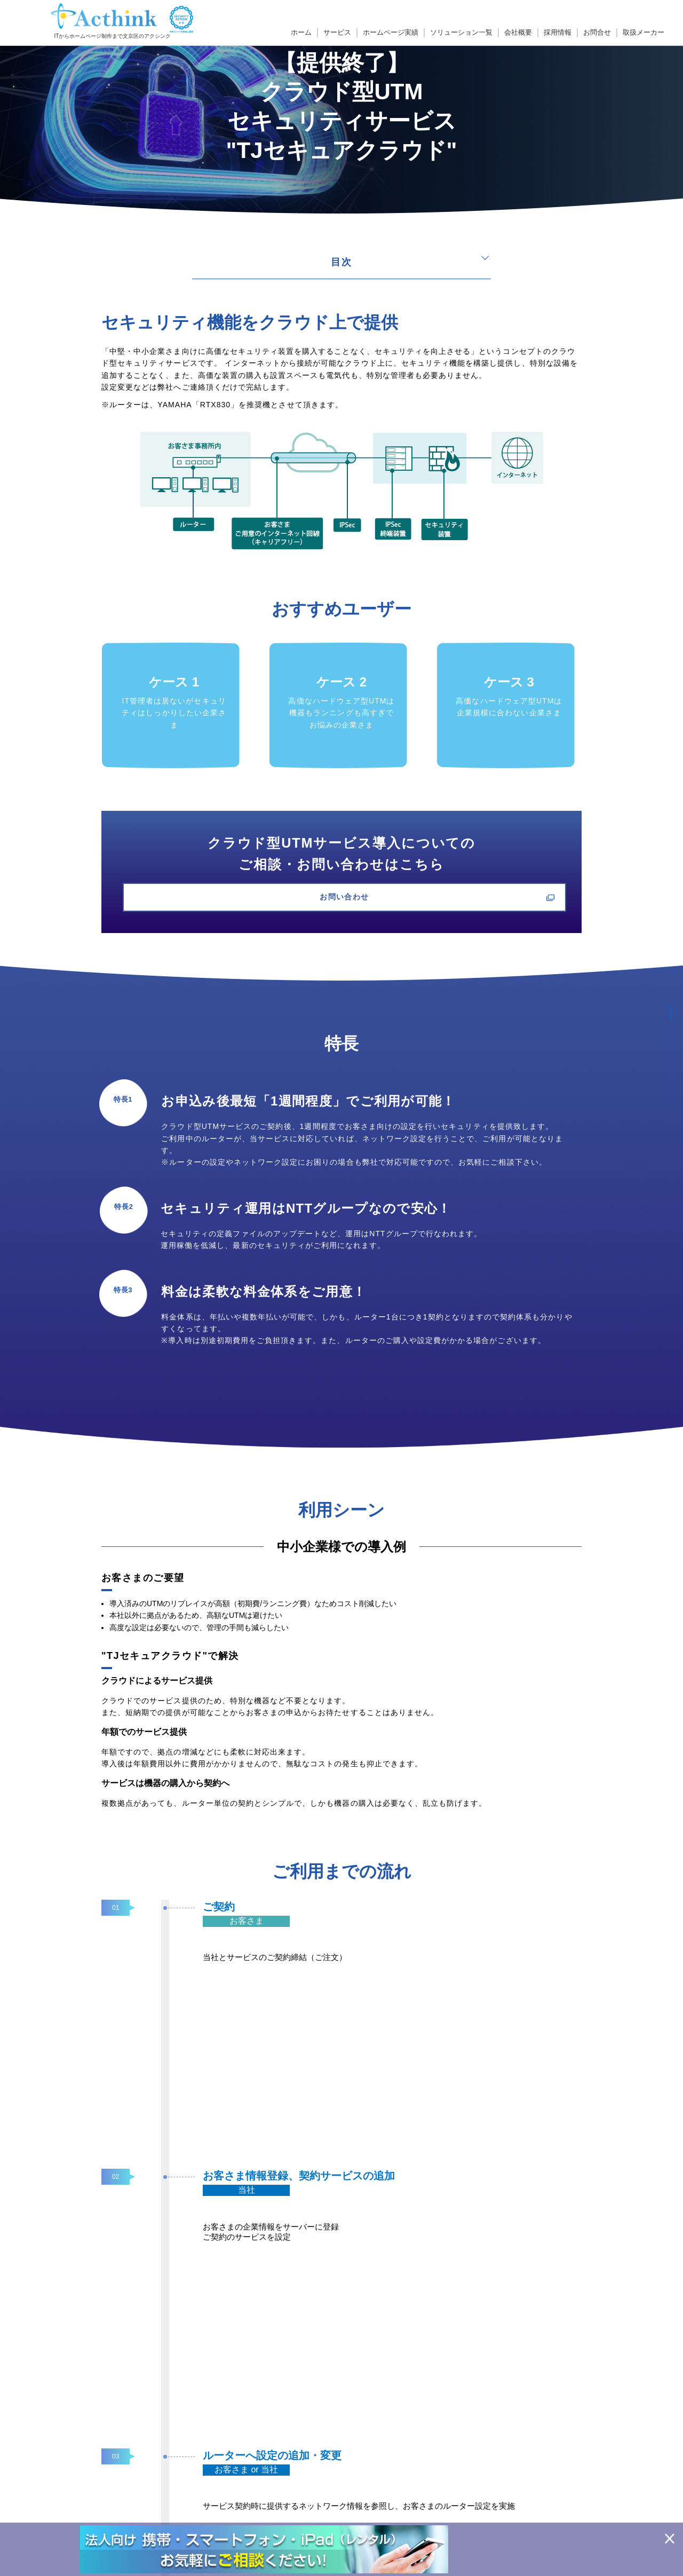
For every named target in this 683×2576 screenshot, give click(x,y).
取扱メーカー (643, 32)
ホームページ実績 (390, 32)
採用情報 (557, 32)
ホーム (301, 32)
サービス (337, 32)
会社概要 (518, 32)
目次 (341, 262)
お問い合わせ (341, 898)
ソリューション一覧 (461, 32)
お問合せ (597, 32)
